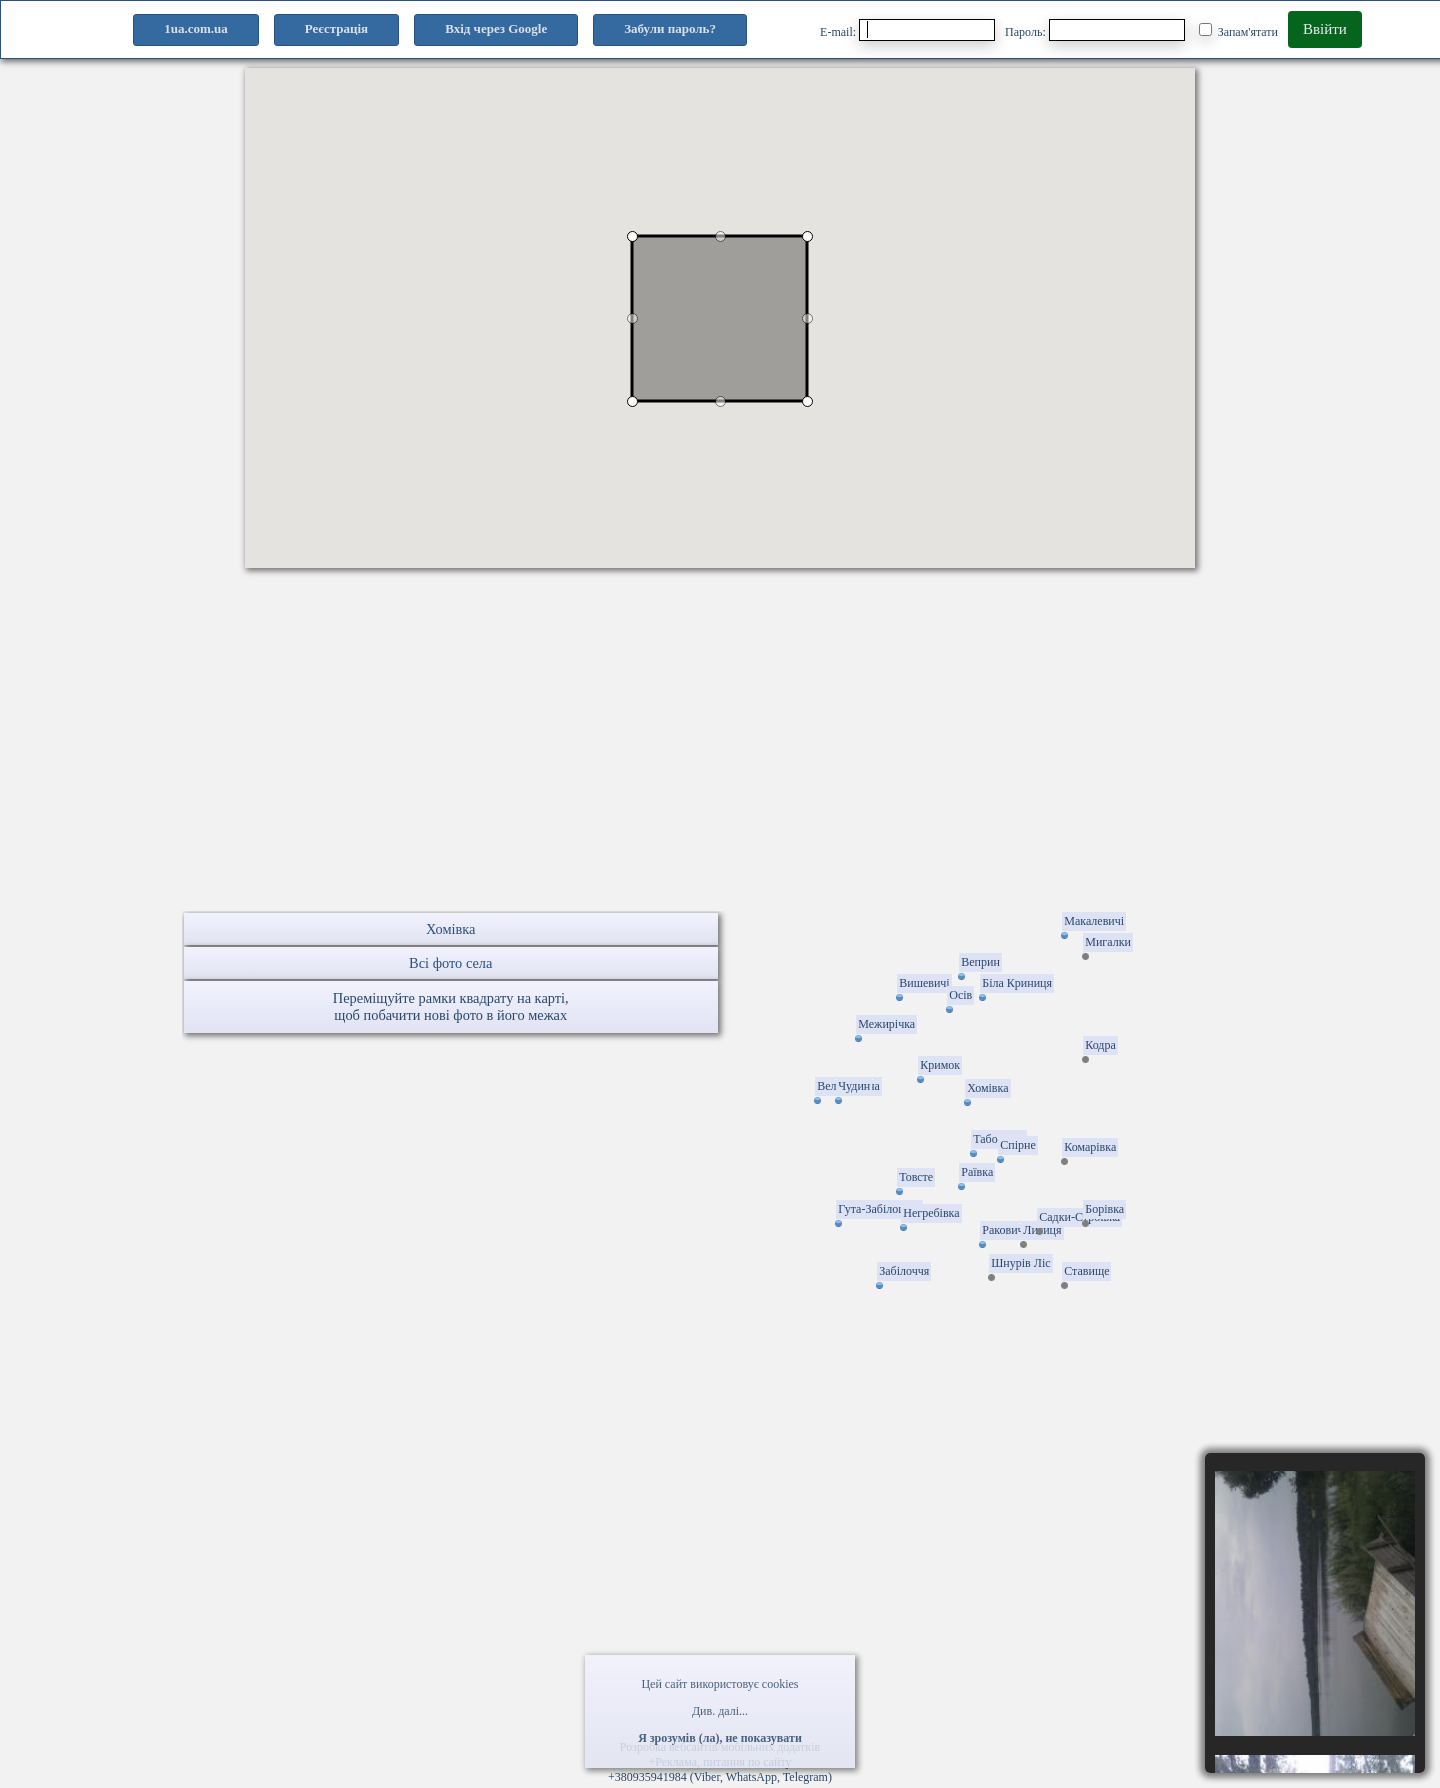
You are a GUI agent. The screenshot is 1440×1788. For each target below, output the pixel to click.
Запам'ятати (1238, 31)
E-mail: (907, 30)
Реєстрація (336, 28)
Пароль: (1095, 30)
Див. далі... (720, 1711)
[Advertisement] (720, 771)
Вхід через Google (496, 28)
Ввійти (1325, 29)
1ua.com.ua (196, 28)
